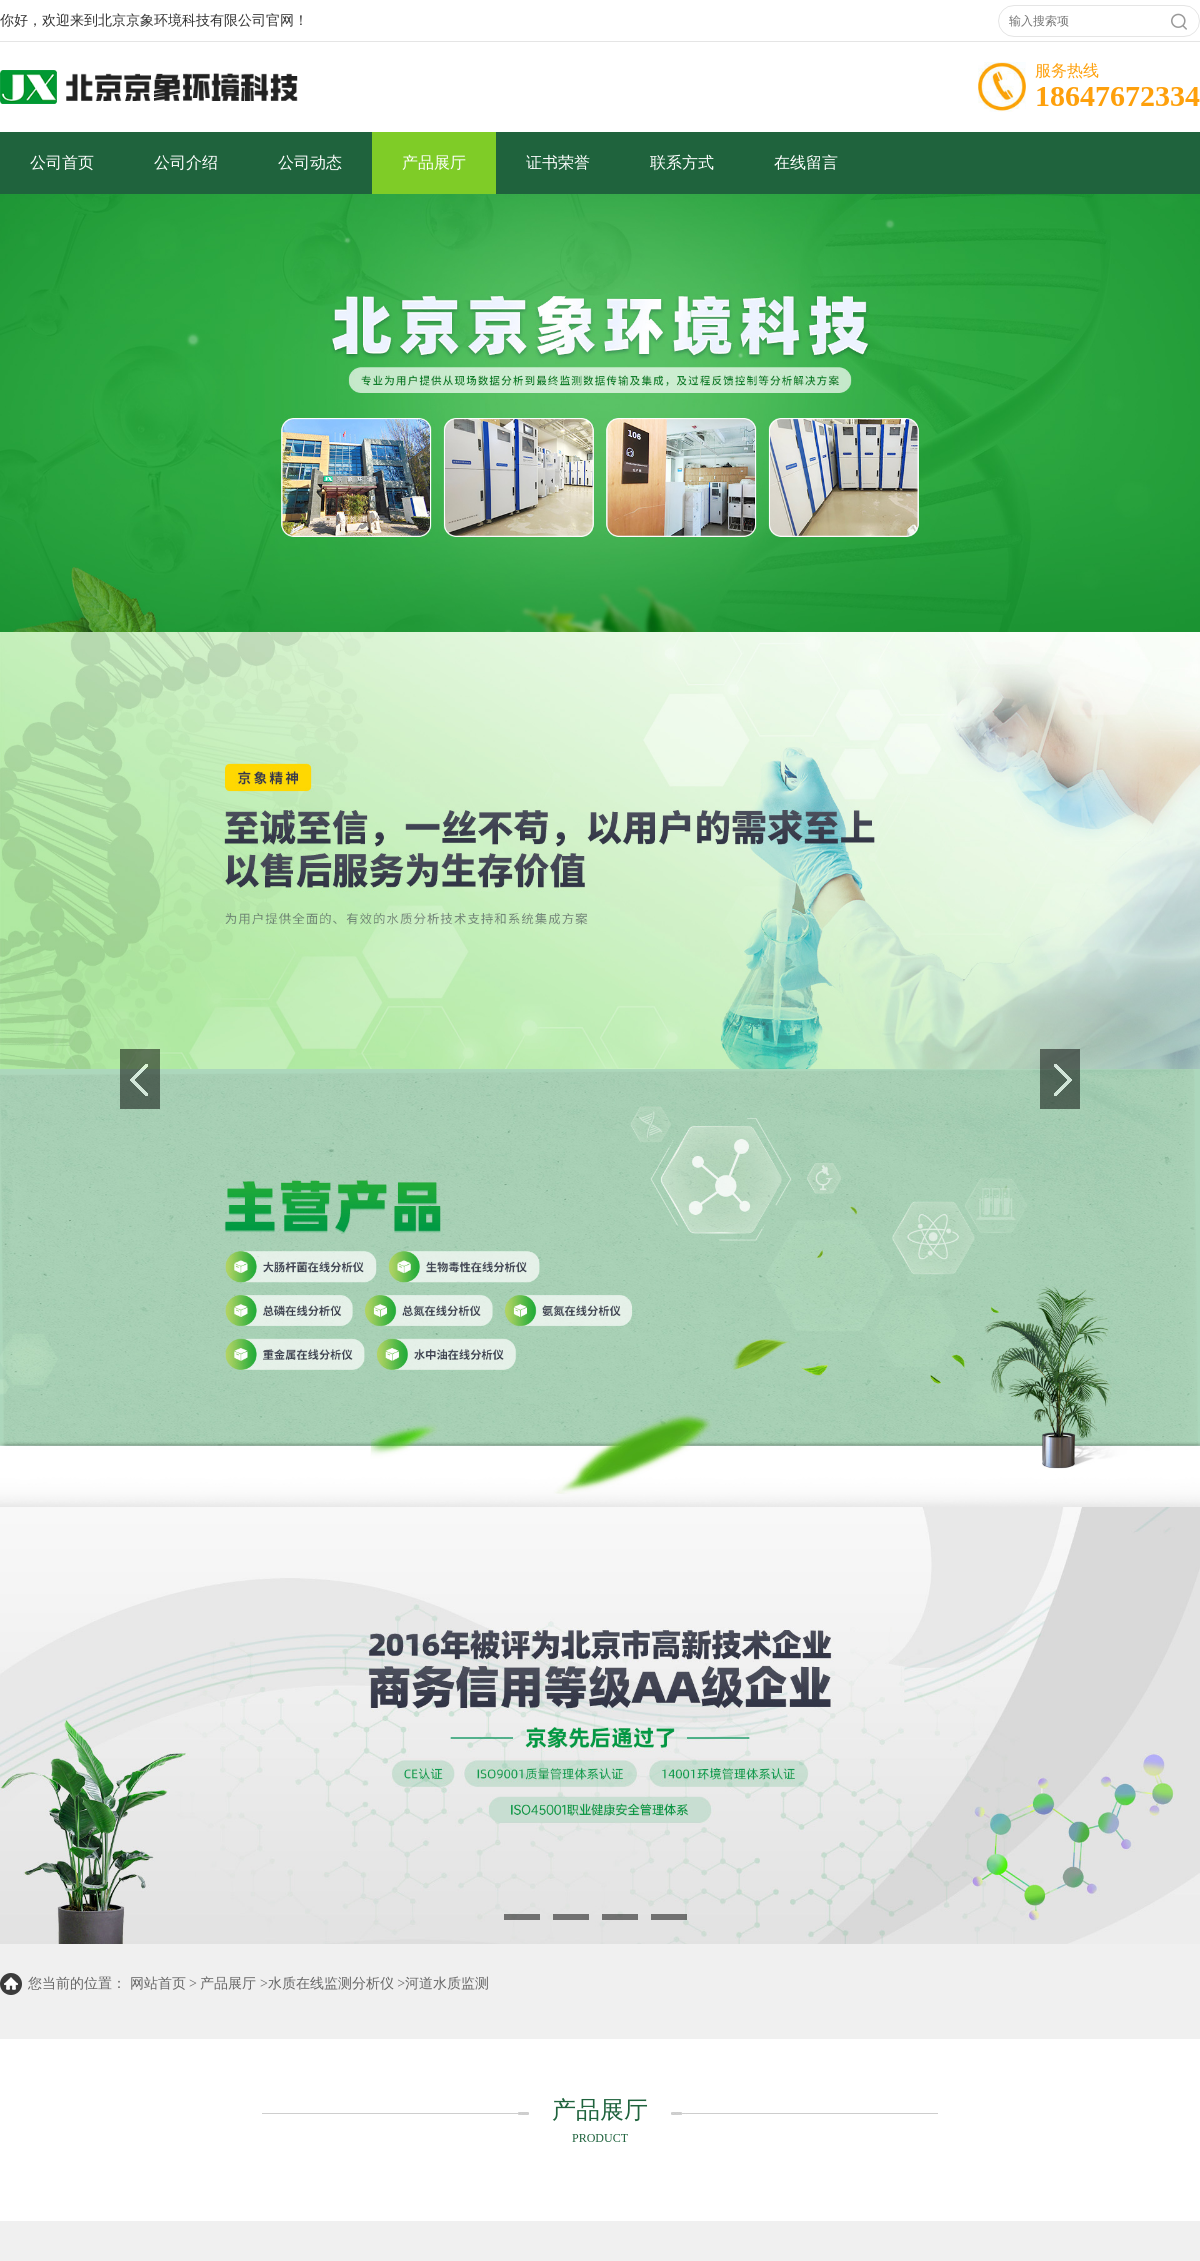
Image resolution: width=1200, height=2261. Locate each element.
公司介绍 (186, 162)
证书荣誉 (558, 162)
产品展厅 (434, 162)
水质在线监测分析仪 (331, 1983)
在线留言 (806, 162)
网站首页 (158, 1983)
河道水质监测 (447, 1983)
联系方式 (682, 162)
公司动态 (310, 162)
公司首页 (62, 162)
